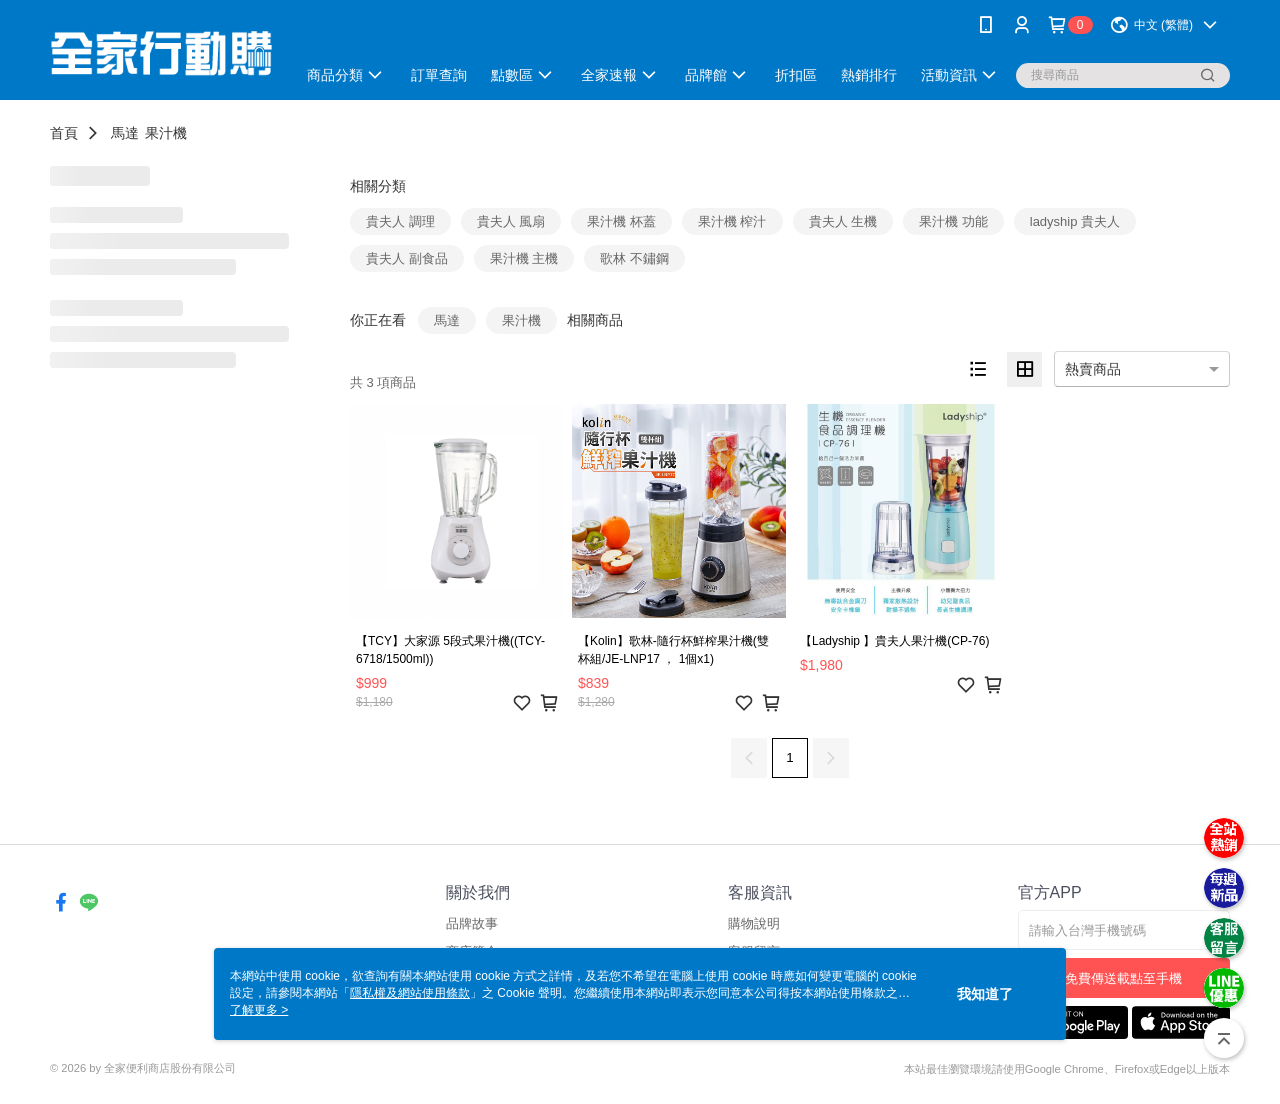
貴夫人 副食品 (407, 258)
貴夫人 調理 (400, 221)
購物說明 (754, 923)
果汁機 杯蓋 (621, 221)
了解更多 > (259, 1010)
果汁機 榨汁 (732, 221)
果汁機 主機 (524, 258)
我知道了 (985, 994)
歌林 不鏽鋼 (634, 258)
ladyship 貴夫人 (1075, 221)
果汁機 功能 (953, 221)
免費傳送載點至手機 (1123, 978)
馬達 (125, 133)
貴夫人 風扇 (511, 221)
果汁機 (166, 133)
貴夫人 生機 (843, 221)
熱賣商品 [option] (1093, 369)
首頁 (64, 133)
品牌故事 (472, 923)
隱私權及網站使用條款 (410, 993)
